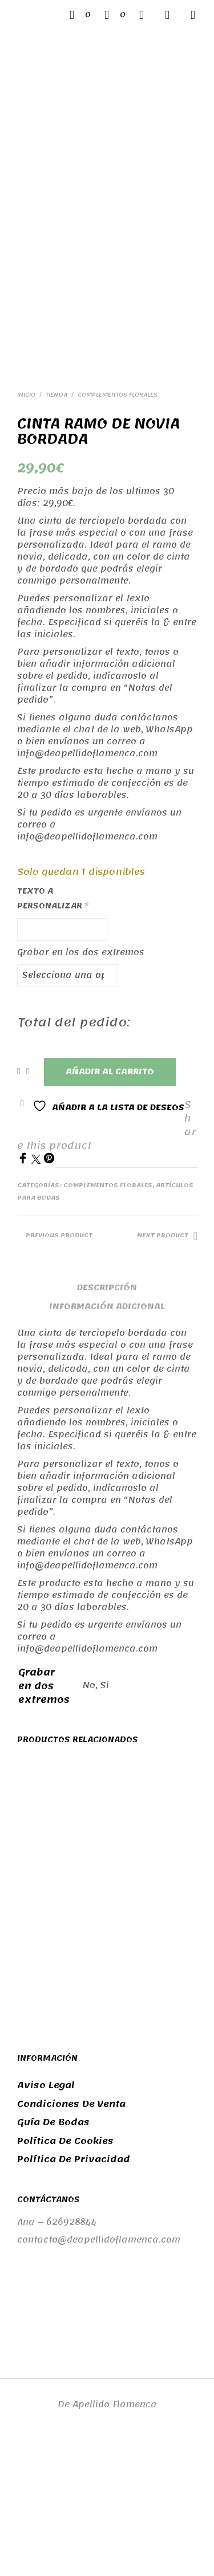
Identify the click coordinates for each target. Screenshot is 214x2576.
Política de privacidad (73, 2293)
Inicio (26, 529)
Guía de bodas (53, 2256)
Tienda (56, 529)
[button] (80, 15)
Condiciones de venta (71, 2238)
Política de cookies (65, 2275)
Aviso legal (46, 2219)
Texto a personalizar (52, 1032)
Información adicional (107, 1440)
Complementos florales (118, 529)
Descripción (107, 1422)
